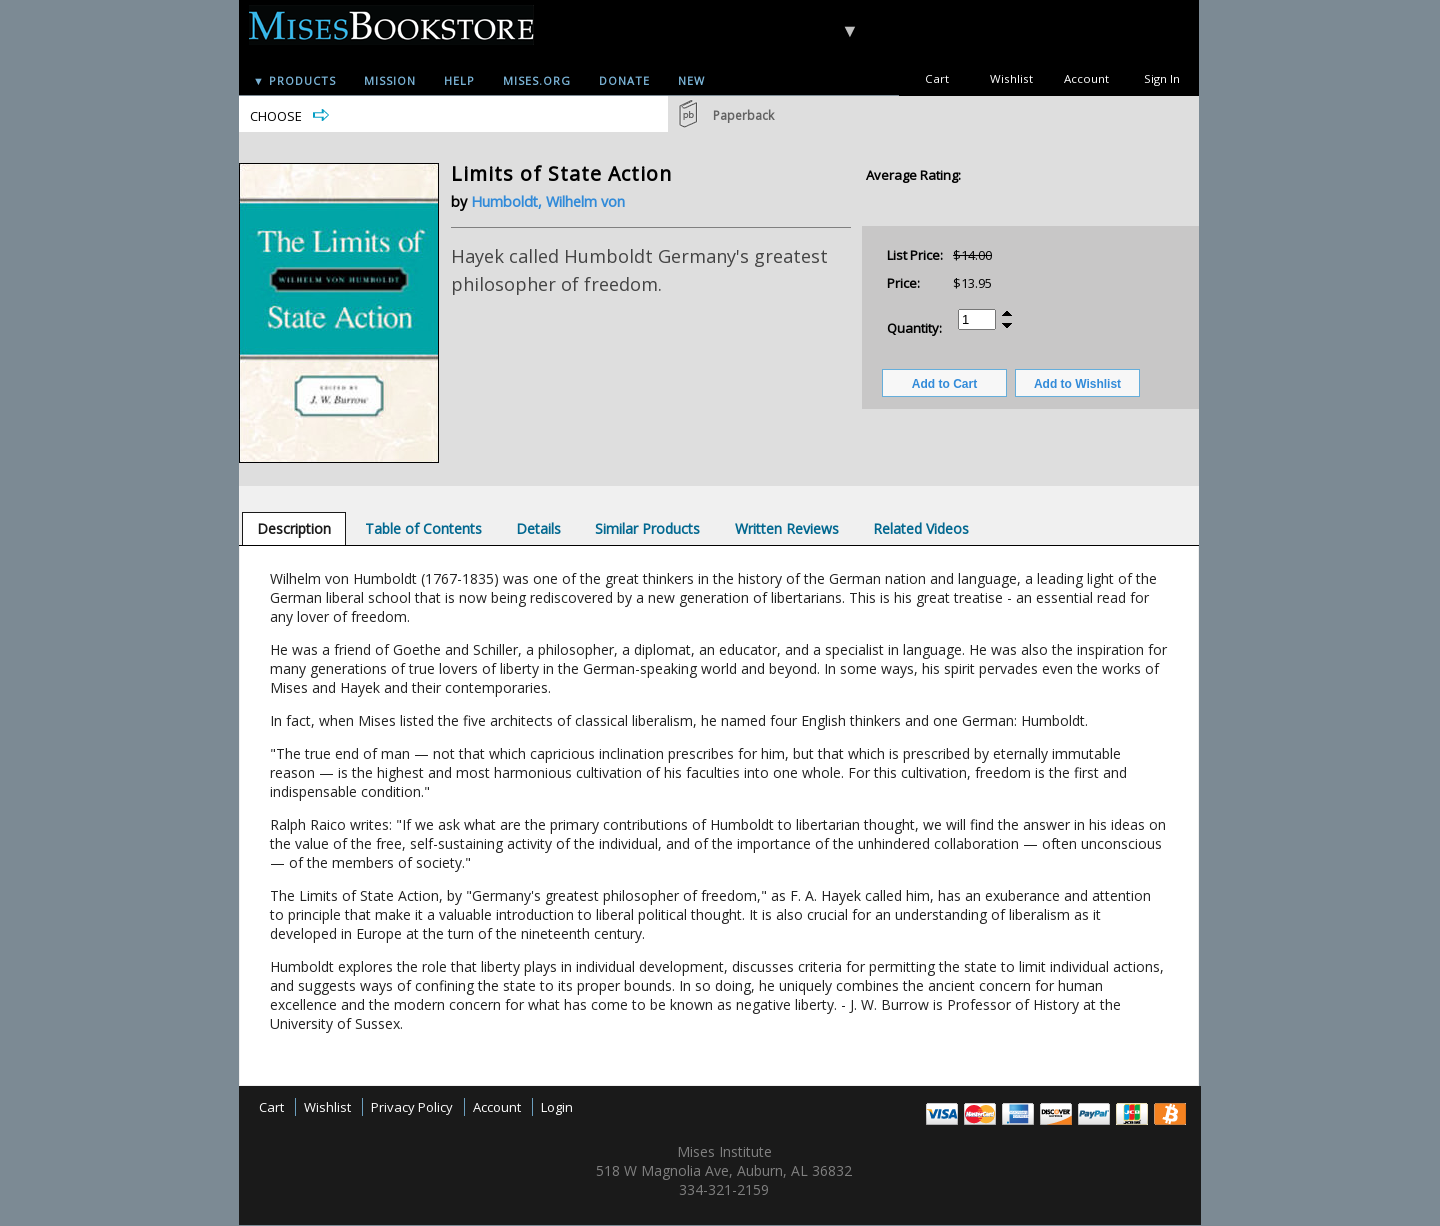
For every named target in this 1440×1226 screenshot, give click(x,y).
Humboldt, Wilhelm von (548, 201)
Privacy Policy (412, 1107)
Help (459, 80)
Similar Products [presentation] (647, 528)
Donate (624, 80)
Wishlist (1011, 78)
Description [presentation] (294, 528)
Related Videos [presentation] (921, 528)
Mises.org (537, 80)
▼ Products (294, 80)
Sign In (1162, 78)
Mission (390, 80)
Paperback (743, 115)
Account (1086, 78)
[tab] (294, 528)
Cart (937, 78)
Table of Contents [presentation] (423, 528)
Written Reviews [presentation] (787, 528)
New (691, 80)
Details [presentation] (538, 528)
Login (557, 1107)
